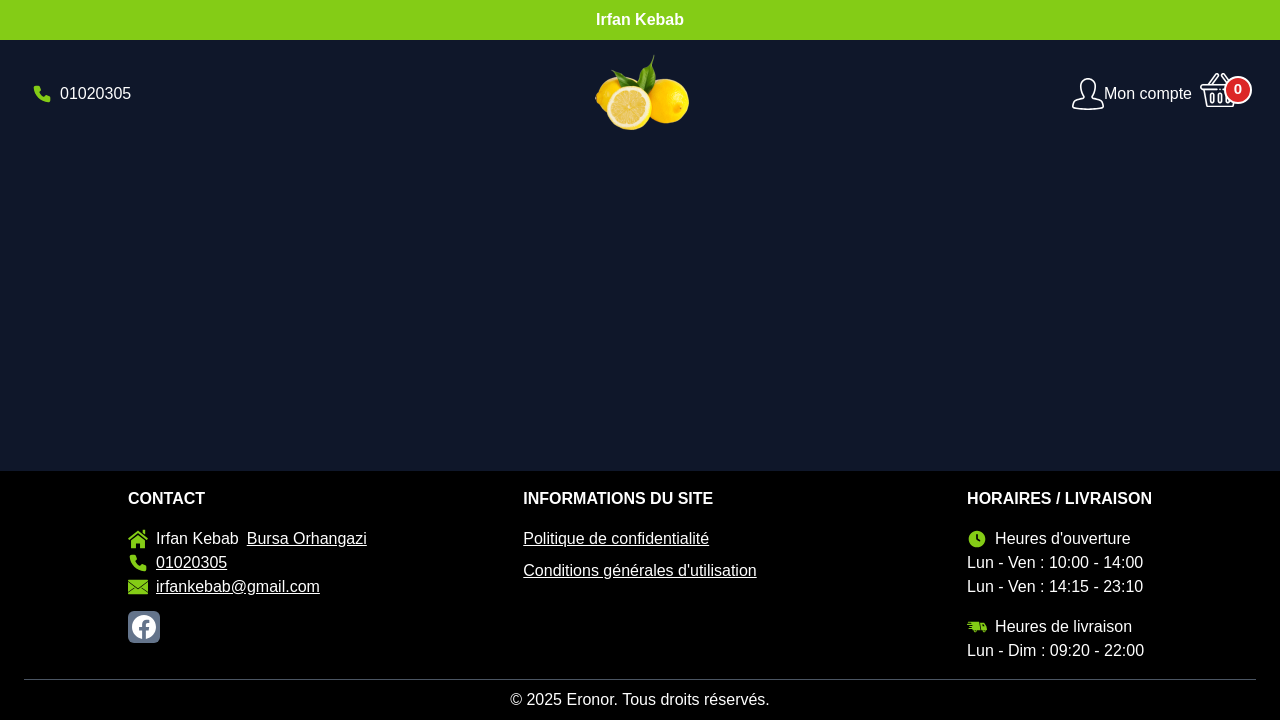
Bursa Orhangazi (307, 538)
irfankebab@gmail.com (224, 587)
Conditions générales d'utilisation (639, 570)
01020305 (177, 563)
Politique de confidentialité (616, 538)
